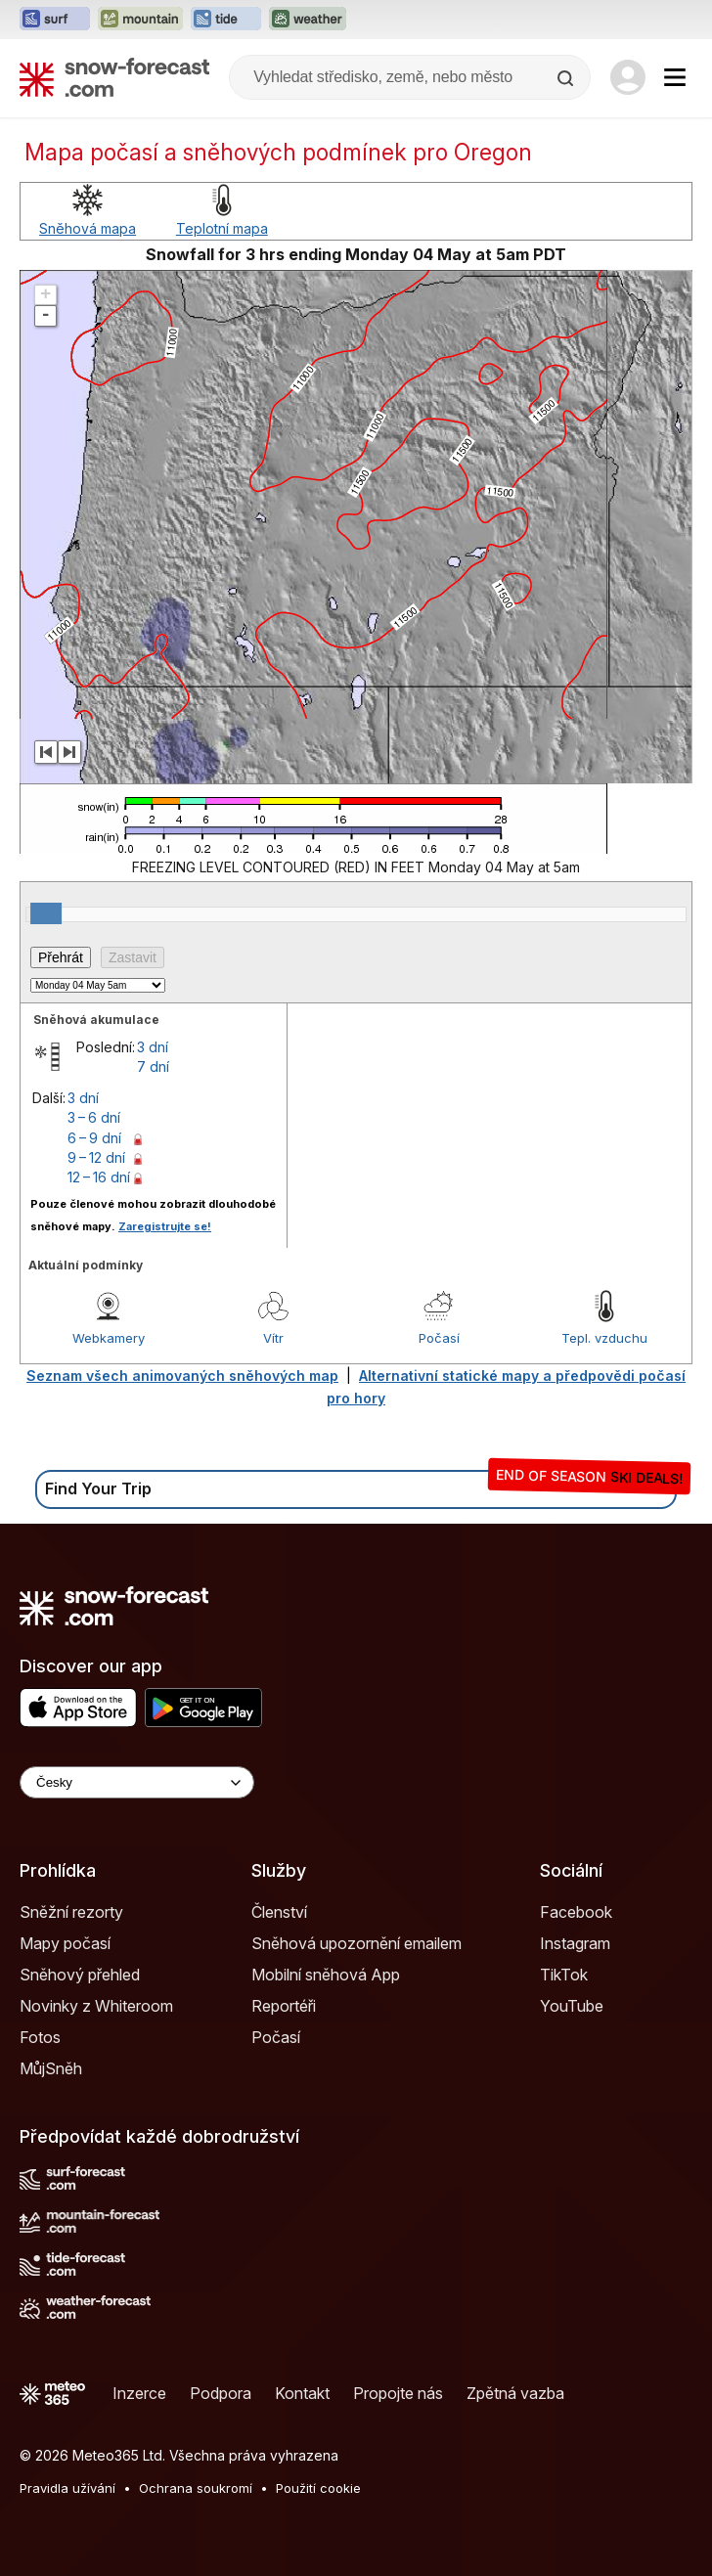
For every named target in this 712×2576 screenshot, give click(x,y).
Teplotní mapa (222, 228)
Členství (279, 1912)
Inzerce (139, 2393)
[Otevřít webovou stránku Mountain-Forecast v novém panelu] (140, 19)
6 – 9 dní (94, 1138)
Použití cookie (318, 2488)
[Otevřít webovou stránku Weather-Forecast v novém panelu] (307, 19)
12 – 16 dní (98, 1177)
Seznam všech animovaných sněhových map (182, 1375)
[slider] (46, 913)
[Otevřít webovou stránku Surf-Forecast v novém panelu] (55, 19)
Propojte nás (398, 2393)
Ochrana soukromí (195, 2488)
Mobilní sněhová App (325, 1974)
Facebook (576, 1912)
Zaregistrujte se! (164, 1226)
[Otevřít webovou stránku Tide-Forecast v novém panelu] (226, 19)
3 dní (152, 1047)
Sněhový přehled (80, 1974)
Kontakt (302, 2393)
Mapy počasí (65, 1943)
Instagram (575, 1943)
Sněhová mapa (87, 228)
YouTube (571, 2006)
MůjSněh (51, 2068)
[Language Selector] (137, 1782)
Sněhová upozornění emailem (356, 1943)
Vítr (273, 1338)
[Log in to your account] (627, 77)
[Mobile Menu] (674, 77)
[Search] (567, 78)
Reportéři (283, 2006)
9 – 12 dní (96, 1157)
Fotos (40, 2037)
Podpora (220, 2393)
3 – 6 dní (93, 1117)
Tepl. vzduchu (604, 1338)
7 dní (153, 1066)
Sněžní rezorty (71, 1912)
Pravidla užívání (67, 2488)
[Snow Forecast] (114, 77)
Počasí (439, 1338)
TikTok (564, 1974)
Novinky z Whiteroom (96, 2006)
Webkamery (108, 1338)
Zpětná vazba (515, 2393)
